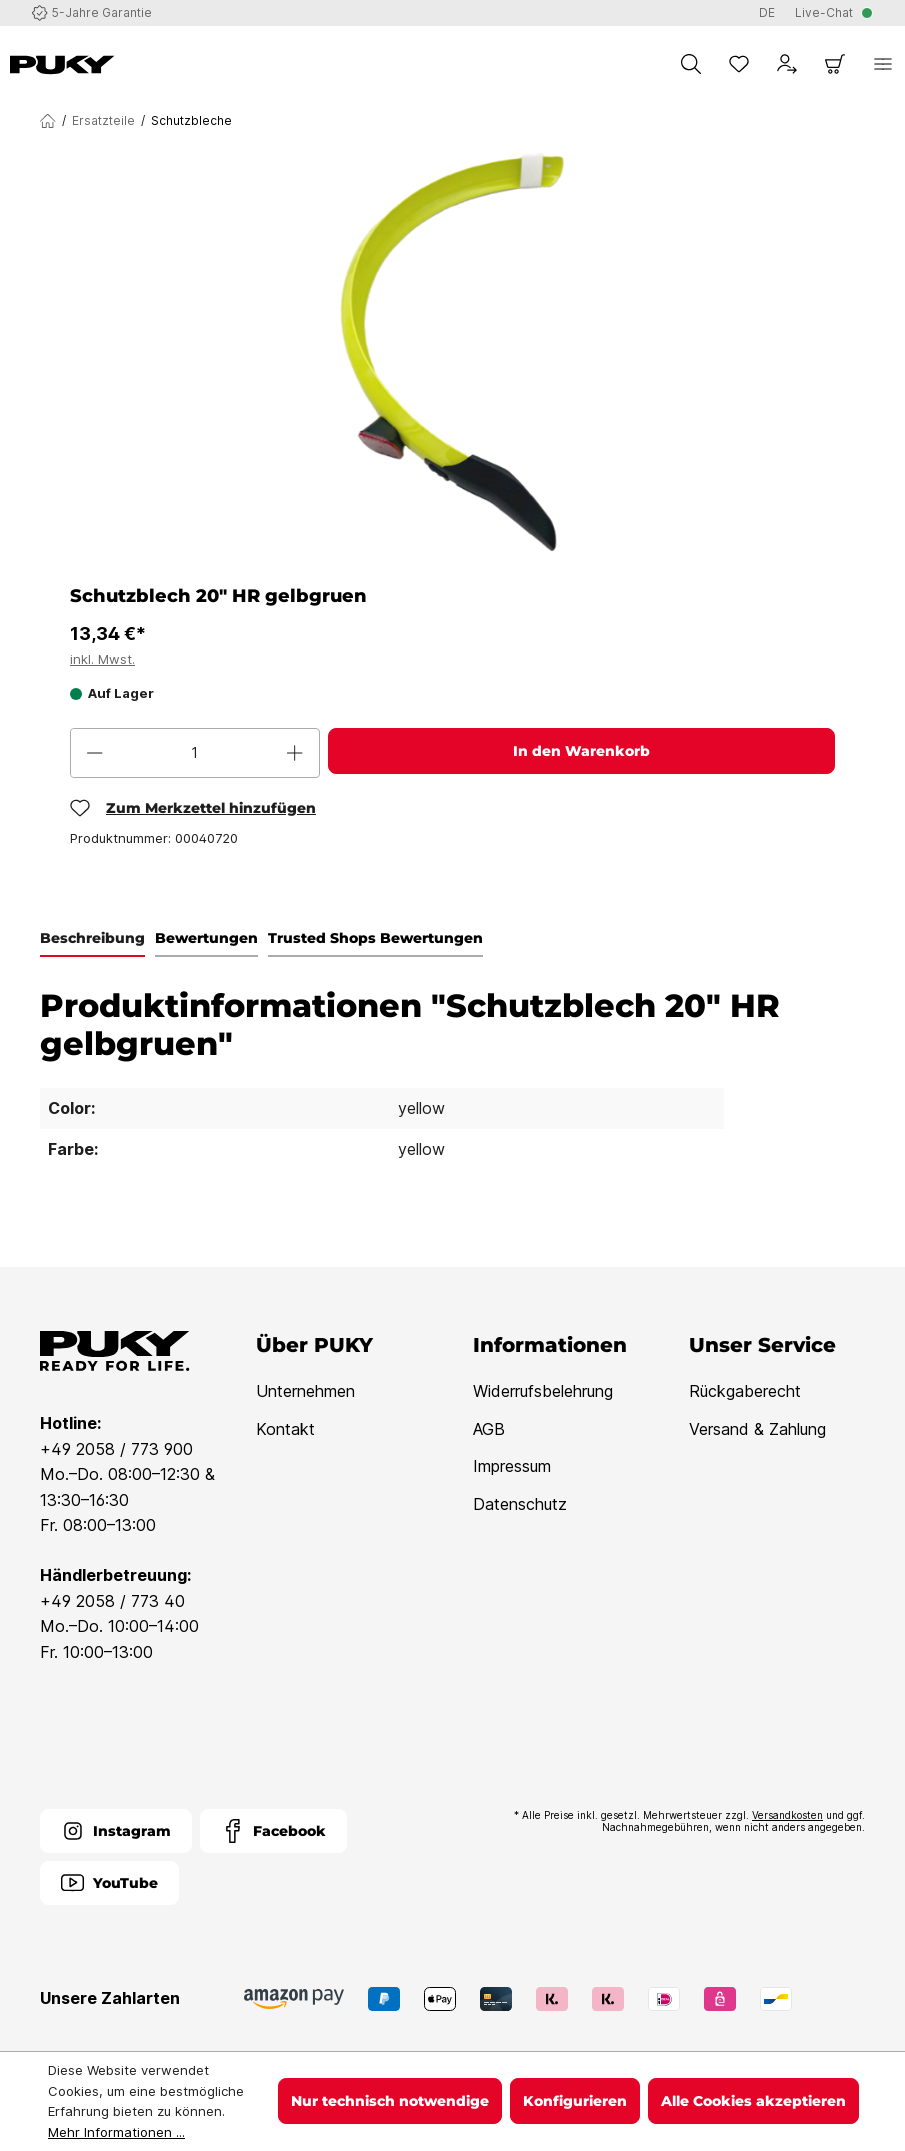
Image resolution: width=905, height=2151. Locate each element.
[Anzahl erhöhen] (295, 753)
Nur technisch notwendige (390, 2101)
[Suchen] (691, 64)
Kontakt (285, 1429)
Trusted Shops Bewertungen (375, 938)
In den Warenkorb (581, 751)
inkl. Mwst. (102, 659)
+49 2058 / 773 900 (116, 1449)
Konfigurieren (575, 2101)
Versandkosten (787, 1815)
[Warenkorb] (835, 64)
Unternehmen (305, 1391)
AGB (489, 1429)
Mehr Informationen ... (116, 2132)
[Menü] (883, 64)
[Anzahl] (195, 753)
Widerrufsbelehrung (543, 1391)
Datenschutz (520, 1504)
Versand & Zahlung (757, 1429)
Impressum (512, 1466)
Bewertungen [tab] (206, 938)
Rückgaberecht (745, 1391)
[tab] (92, 939)
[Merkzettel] (739, 64)
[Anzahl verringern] (95, 753)
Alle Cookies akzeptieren (753, 2101)
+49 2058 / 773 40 (112, 1601)
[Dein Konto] (787, 64)
